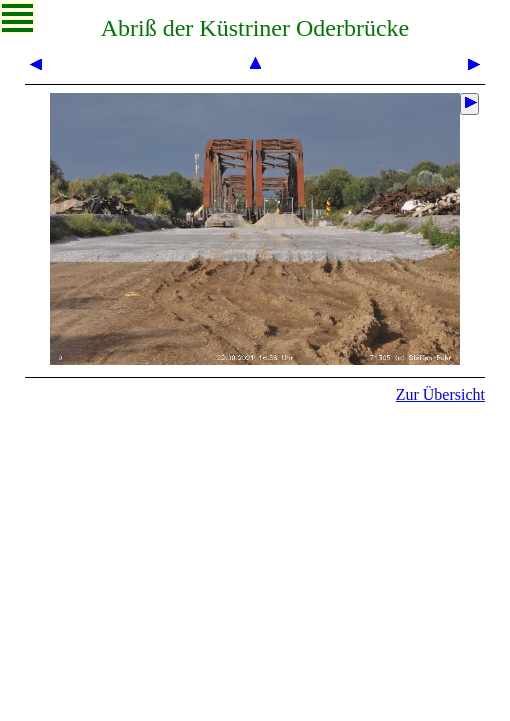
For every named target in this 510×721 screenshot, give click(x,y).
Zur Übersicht (440, 394)
